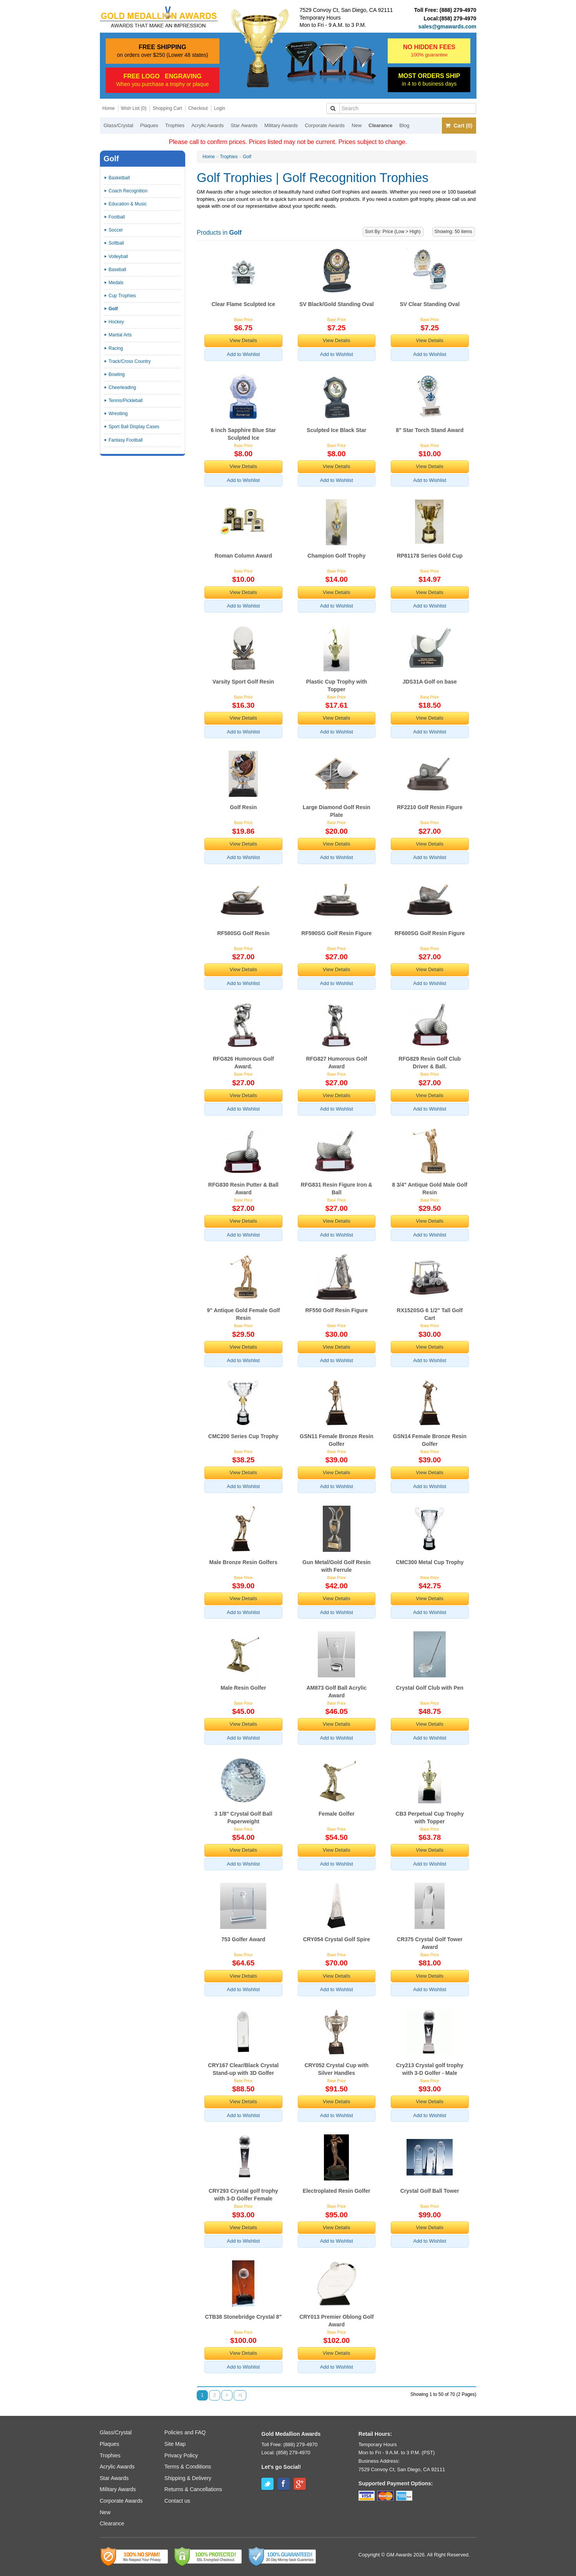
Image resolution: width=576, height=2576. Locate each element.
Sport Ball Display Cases (134, 426)
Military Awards (281, 125)
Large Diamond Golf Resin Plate (336, 811)
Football (117, 217)
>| (240, 2395)
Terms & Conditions (187, 2466)
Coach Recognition (128, 191)
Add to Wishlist (243, 354)
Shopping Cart (167, 108)
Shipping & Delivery (187, 2478)
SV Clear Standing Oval (430, 304)
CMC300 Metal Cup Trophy (430, 1562)
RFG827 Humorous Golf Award (336, 1062)
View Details (243, 340)
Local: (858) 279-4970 (285, 2452)
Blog (404, 125)
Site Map (175, 2444)
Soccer (116, 230)
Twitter (267, 2484)
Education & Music (128, 204)
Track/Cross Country (130, 361)
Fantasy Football (126, 440)
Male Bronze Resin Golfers (243, 1562)
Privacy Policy (181, 2455)
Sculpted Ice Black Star (336, 430)
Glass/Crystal (118, 125)
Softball (116, 243)
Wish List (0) (134, 108)
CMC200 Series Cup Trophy (243, 1436)
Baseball (117, 269)
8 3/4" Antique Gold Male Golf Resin (429, 1188)
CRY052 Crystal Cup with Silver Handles (336, 2069)
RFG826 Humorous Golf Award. (243, 1062)
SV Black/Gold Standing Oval (336, 304)
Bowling (117, 374)
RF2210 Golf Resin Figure (429, 807)
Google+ (300, 2484)
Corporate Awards (325, 125)
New (357, 125)
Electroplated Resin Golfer (336, 2191)
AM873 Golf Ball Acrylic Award (336, 1692)
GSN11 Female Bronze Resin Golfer (336, 1440)
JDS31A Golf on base (430, 682)
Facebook (283, 2484)
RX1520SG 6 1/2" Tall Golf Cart (430, 1314)
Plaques (149, 125)
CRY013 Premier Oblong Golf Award (336, 2321)
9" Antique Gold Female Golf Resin (243, 1314)
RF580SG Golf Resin (243, 933)
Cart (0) (458, 126)
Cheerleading (122, 387)
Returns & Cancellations (193, 2489)
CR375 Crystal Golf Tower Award (430, 1943)
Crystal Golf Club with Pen (429, 1688)
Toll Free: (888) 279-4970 (289, 2444)
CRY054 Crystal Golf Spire (336, 1939)
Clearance (380, 125)
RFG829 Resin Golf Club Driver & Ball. (429, 1062)
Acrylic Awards (207, 125)
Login (219, 108)
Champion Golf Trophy (336, 556)
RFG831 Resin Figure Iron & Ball (336, 1188)
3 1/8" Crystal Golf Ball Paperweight (243, 1817)
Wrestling (118, 413)
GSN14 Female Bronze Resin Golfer (429, 1440)
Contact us (177, 2501)
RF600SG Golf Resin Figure (430, 933)
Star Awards (244, 125)
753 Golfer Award (243, 1939)
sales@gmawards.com (447, 26)
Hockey (116, 321)
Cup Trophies (122, 295)
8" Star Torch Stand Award (429, 430)
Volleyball (118, 256)
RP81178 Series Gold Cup (430, 556)
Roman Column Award (243, 556)
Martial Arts (120, 335)
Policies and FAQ (185, 2432)
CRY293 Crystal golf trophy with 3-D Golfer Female (243, 2195)
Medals (116, 282)
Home (109, 108)
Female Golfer (336, 1814)
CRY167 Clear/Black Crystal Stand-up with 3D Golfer (243, 2069)
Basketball (119, 177)
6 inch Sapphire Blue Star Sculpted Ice (243, 434)
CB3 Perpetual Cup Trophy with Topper (430, 1817)
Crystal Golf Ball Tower (429, 2191)
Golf (247, 156)
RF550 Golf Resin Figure (336, 1310)
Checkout (198, 108)
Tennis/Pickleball (126, 400)
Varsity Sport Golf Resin (243, 682)
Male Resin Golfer (243, 1688)
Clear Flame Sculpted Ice (243, 304)
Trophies (174, 125)
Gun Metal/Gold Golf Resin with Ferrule (336, 1566)
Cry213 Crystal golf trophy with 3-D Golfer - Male (429, 2069)
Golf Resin (243, 807)
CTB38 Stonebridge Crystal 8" (243, 2317)
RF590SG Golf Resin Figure (336, 933)
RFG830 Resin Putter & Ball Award (243, 1188)
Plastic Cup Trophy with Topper (336, 685)
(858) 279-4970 (458, 18)
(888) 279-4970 (458, 10)
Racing (116, 348)
